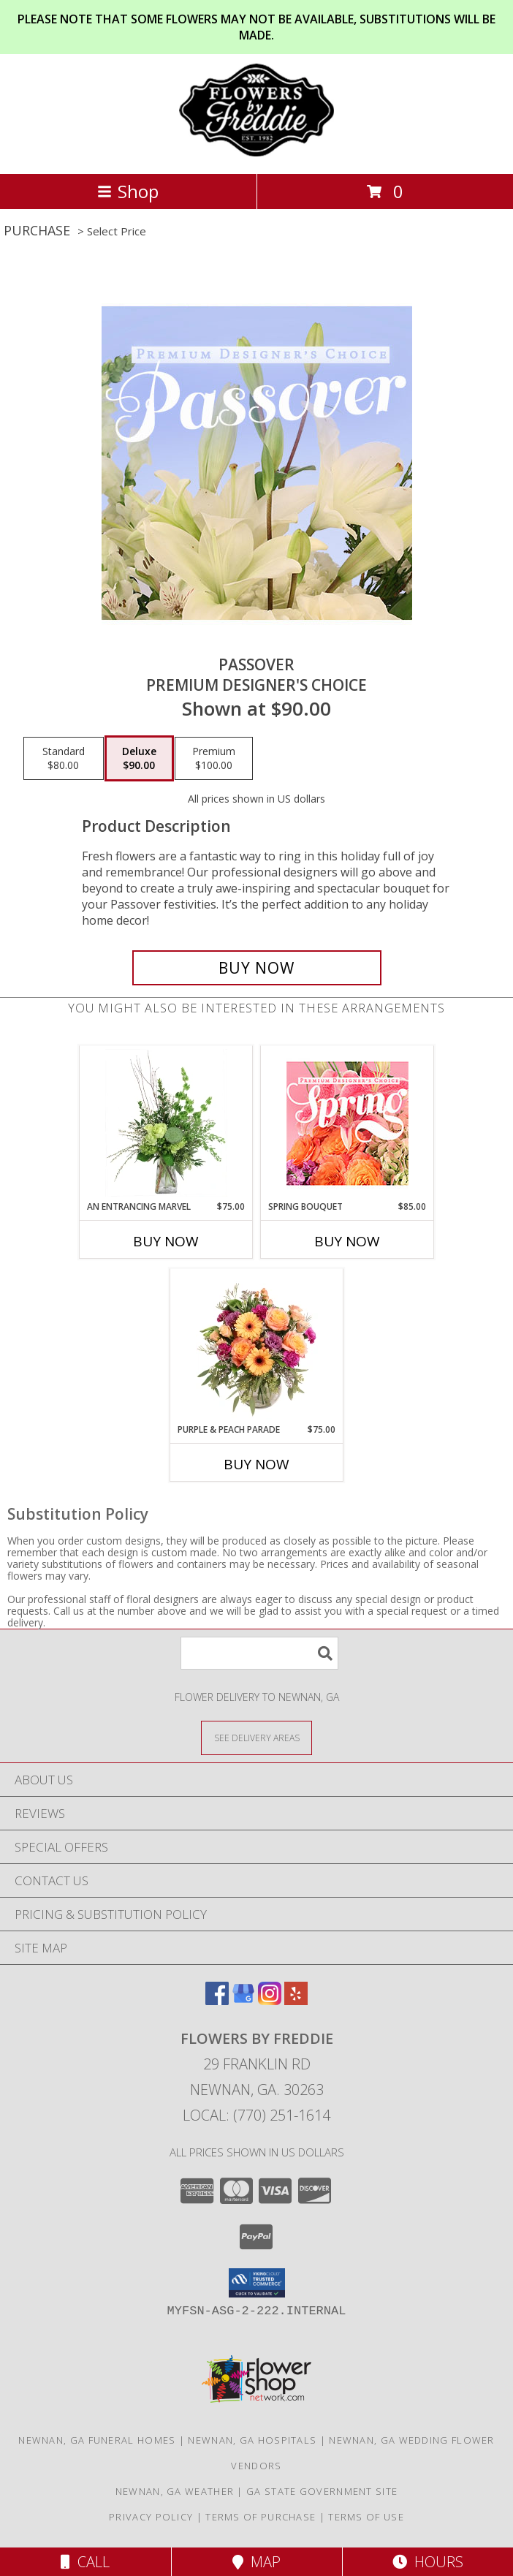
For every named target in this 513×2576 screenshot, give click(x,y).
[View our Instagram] (269, 2000)
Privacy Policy (151, 2516)
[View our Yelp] (296, 2000)
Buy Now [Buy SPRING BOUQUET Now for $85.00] (347, 1241)
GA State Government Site (322, 2491)
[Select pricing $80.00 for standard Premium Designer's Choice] (63, 759)
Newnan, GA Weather (174, 2491)
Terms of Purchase (260, 2516)
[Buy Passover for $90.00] (256, 967)
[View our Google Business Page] (243, 2000)
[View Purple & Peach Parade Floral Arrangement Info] (257, 1346)
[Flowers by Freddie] (256, 152)
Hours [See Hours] (427, 2562)
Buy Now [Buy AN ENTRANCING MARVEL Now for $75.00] (166, 1241)
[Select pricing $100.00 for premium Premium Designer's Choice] (213, 759)
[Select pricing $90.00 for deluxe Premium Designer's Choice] (139, 759)
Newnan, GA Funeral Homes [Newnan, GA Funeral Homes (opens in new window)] (96, 2440)
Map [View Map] (256, 2562)
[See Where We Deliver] (256, 1737)
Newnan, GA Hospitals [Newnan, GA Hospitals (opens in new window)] (252, 2440)
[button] (257, 2282)
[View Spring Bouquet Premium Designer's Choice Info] (347, 1123)
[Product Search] (259, 1653)
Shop (128, 191)
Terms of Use (366, 2516)
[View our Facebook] (217, 2000)
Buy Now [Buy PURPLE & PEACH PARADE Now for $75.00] (256, 1464)
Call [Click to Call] (85, 2562)
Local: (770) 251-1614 (256, 2115)
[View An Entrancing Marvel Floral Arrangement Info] (166, 1123)
